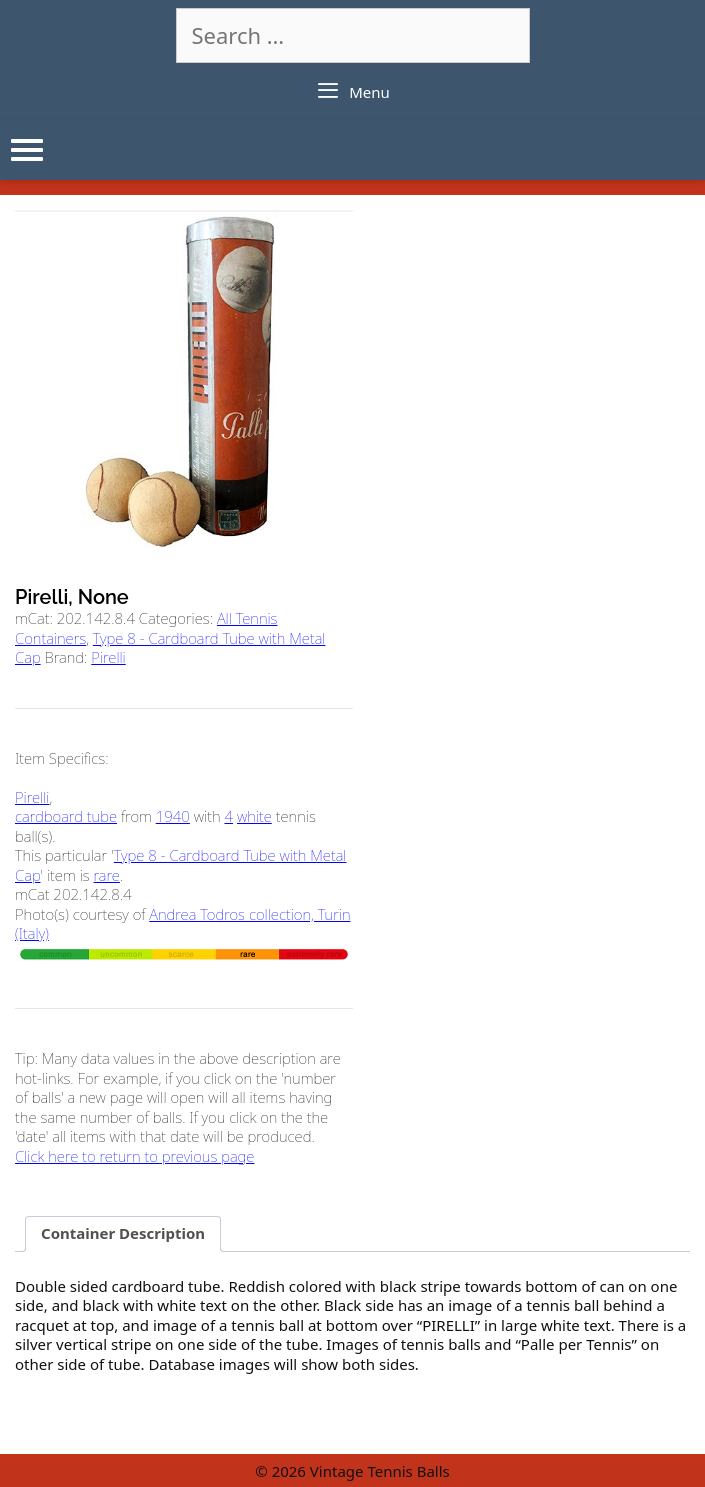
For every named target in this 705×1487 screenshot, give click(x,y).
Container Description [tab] (123, 1233)
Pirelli (108, 657)
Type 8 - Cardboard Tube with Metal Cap (170, 648)
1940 (173, 816)
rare (107, 875)
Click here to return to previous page (134, 1156)
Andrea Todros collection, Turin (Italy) (182, 924)
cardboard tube (66, 816)
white (254, 816)
